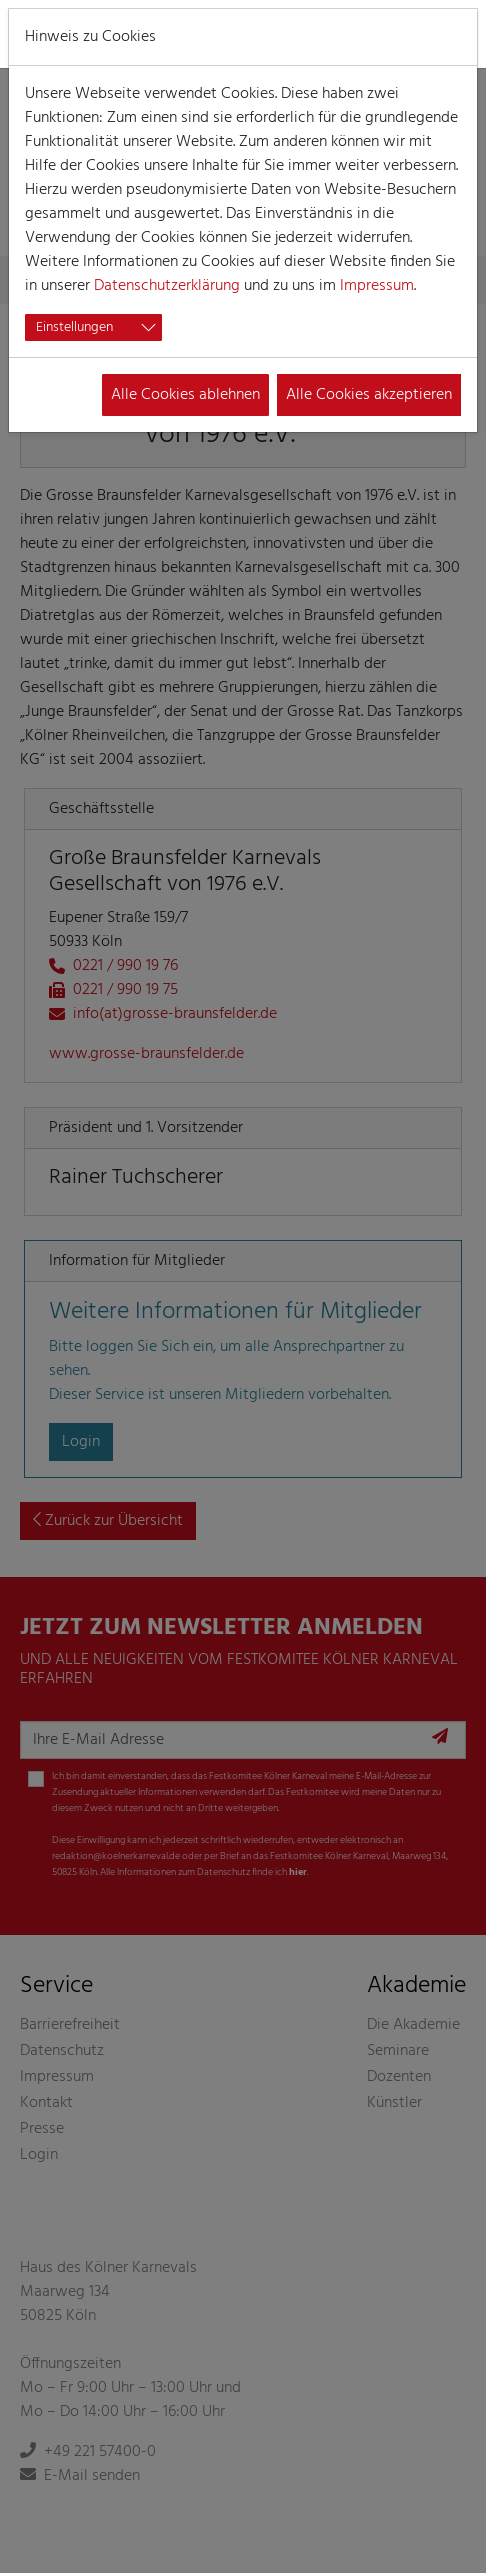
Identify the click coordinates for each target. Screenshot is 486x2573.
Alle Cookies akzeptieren (369, 395)
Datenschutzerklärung (167, 286)
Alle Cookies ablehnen (185, 395)
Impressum (377, 286)
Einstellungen (74, 327)
